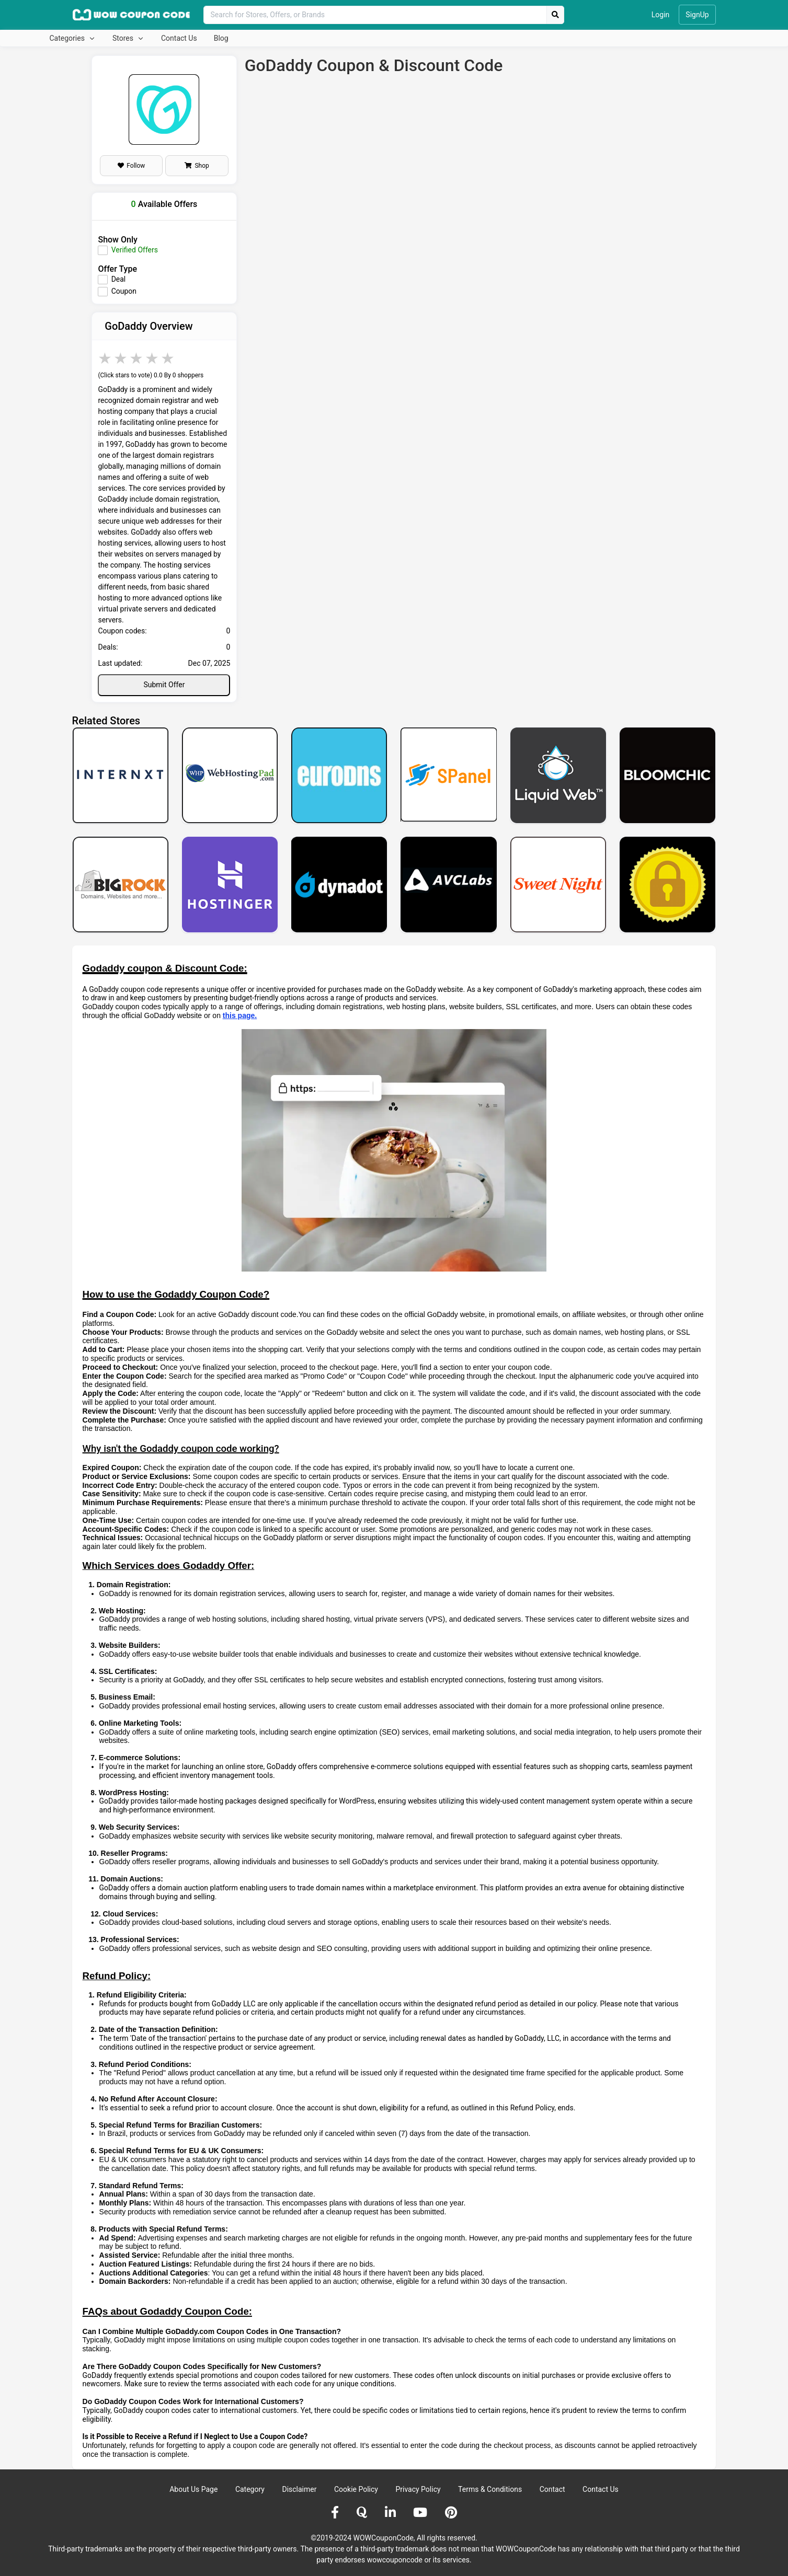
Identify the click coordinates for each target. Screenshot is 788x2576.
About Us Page (193, 2489)
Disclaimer (299, 2489)
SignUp (697, 14)
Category (250, 2489)
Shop (197, 165)
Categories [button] (68, 38)
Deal (118, 279)
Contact (552, 2489)
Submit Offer (164, 684)
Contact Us (179, 38)
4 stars (153, 358)
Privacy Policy (417, 2489)
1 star (105, 358)
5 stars (168, 358)
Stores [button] (123, 38)
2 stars (121, 358)
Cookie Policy (356, 2489)
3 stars (137, 358)
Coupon (123, 291)
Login (661, 14)
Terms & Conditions (490, 2489)
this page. (240, 1015)
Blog (221, 38)
